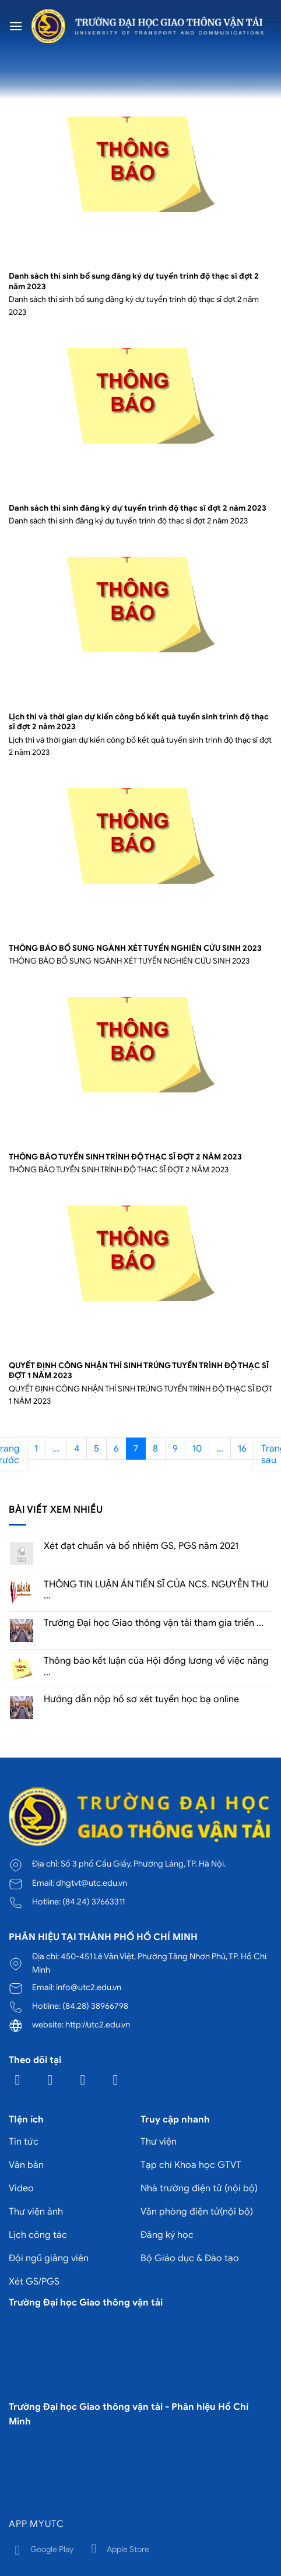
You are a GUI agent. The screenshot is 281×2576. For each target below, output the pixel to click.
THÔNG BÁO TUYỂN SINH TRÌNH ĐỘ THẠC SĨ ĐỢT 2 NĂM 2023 (125, 1157)
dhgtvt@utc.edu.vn (91, 1883)
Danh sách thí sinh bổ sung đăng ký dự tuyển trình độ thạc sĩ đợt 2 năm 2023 (134, 281)
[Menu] (16, 26)
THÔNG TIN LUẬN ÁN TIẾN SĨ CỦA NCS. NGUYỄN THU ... (156, 1590)
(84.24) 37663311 (93, 1901)
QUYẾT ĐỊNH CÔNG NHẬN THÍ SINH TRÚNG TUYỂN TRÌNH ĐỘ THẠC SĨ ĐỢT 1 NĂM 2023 (139, 1371)
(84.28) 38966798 (95, 2006)
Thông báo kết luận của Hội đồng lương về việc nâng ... (156, 1667)
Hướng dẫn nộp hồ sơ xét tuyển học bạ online (141, 1699)
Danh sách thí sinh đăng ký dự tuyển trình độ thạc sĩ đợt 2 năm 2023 (137, 508)
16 (242, 1448)
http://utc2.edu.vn (97, 2024)
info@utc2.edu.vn (88, 1987)
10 (197, 1448)
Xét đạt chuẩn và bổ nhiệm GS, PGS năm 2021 (141, 1546)
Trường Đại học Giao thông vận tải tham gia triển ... (154, 1623)
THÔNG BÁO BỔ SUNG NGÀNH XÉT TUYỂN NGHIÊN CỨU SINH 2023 (135, 948)
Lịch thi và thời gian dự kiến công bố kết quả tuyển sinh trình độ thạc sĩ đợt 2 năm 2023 (139, 722)
